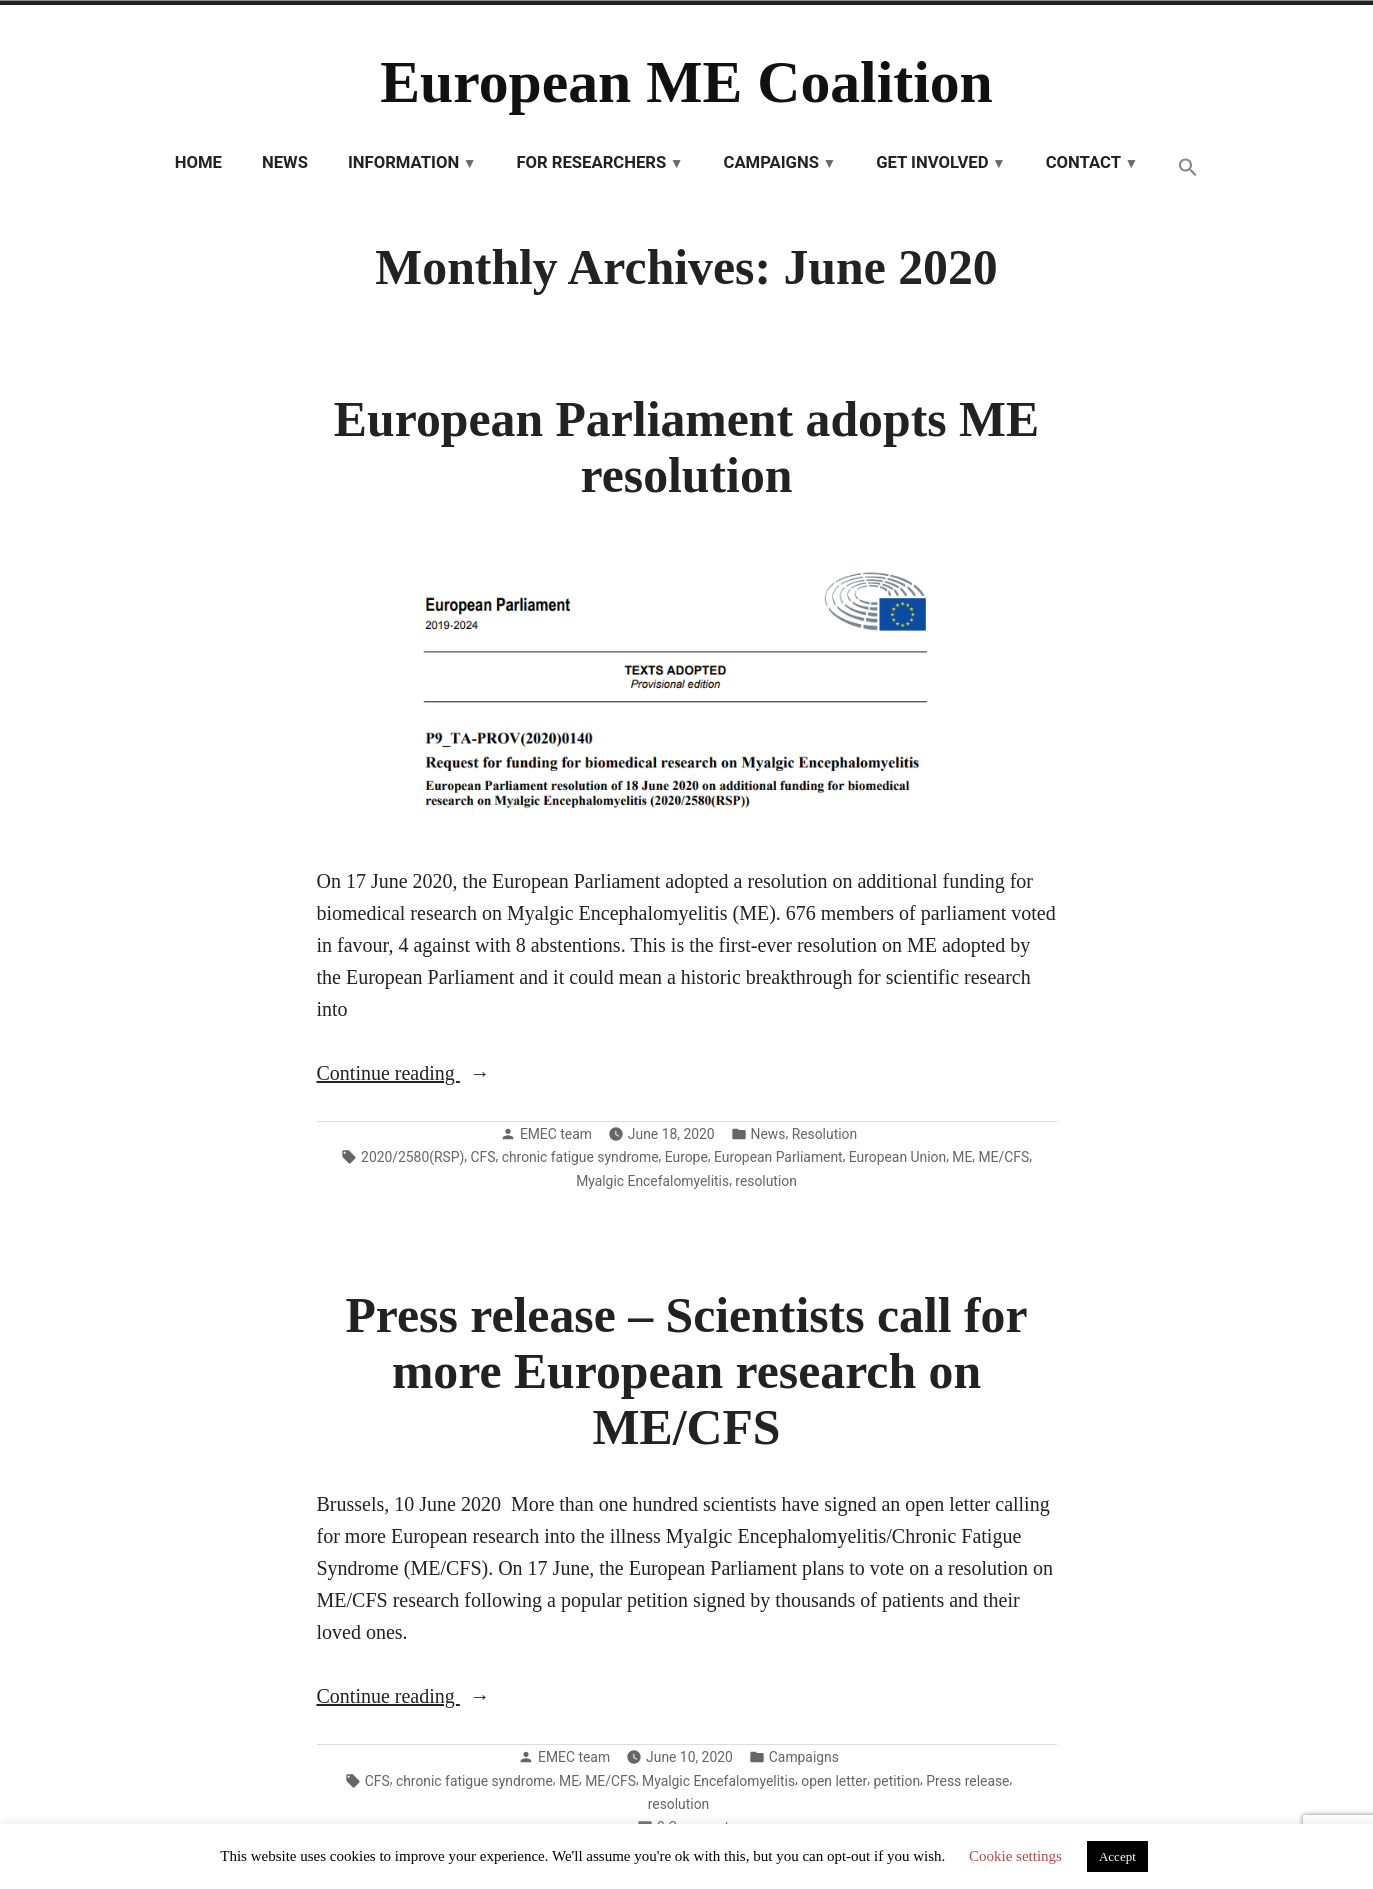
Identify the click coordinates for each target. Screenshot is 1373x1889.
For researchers (591, 162)
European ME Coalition (686, 82)
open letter (834, 1781)
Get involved (932, 162)
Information (403, 162)
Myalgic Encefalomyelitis (652, 1181)
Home (198, 162)
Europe (686, 1157)
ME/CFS (1004, 1157)
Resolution (825, 1134)
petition (897, 1781)
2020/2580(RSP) (412, 1157)
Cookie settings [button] (1015, 1856)
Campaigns (771, 162)
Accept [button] (1117, 1856)
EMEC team (556, 1134)
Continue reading (432, 1073)
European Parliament (778, 1157)
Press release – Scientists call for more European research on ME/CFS (686, 1371)
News (285, 162)
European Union (897, 1157)
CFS (483, 1157)
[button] (1188, 169)
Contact (1083, 162)
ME (962, 1157)
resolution (766, 1181)
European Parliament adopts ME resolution (686, 447)
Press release (967, 1781)
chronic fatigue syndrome (580, 1157)
